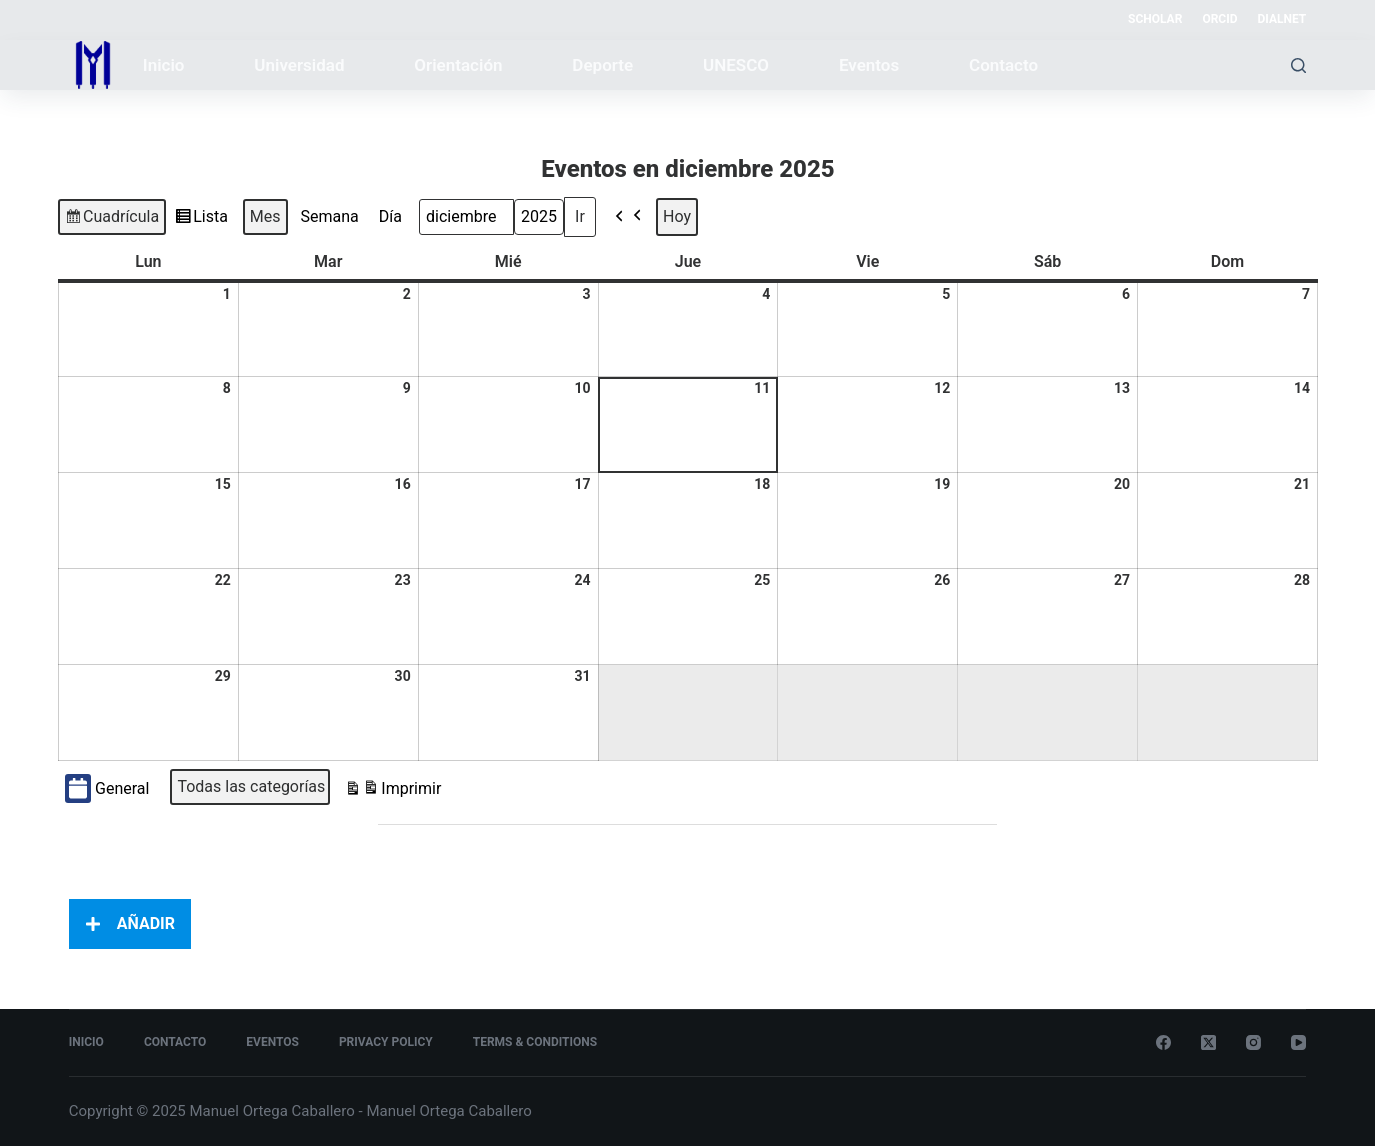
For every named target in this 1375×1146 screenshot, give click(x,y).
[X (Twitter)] (1208, 1042)
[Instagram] (1253, 1042)
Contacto (1003, 65)
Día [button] (389, 216)
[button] (629, 217)
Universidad (299, 65)
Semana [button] (329, 216)
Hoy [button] (677, 216)
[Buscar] (1298, 65)
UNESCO (736, 65)
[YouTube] (1298, 1042)
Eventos (869, 65)
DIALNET (1282, 19)
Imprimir (392, 791)
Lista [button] (201, 220)
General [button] (107, 788)
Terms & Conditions (535, 1042)
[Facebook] (1163, 1042)
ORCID (1219, 19)
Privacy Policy (386, 1042)
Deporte (602, 65)
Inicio (164, 65)
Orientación (458, 65)
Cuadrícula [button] (111, 220)
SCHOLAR (1155, 19)
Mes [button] (264, 216)
